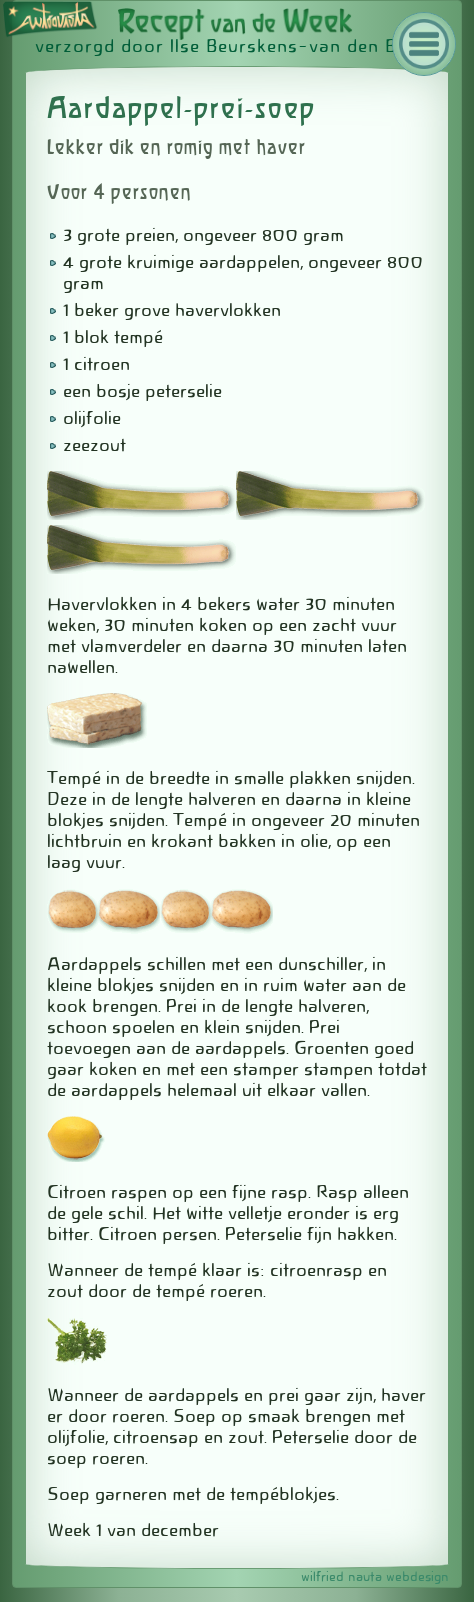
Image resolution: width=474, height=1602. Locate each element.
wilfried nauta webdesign (375, 1576)
